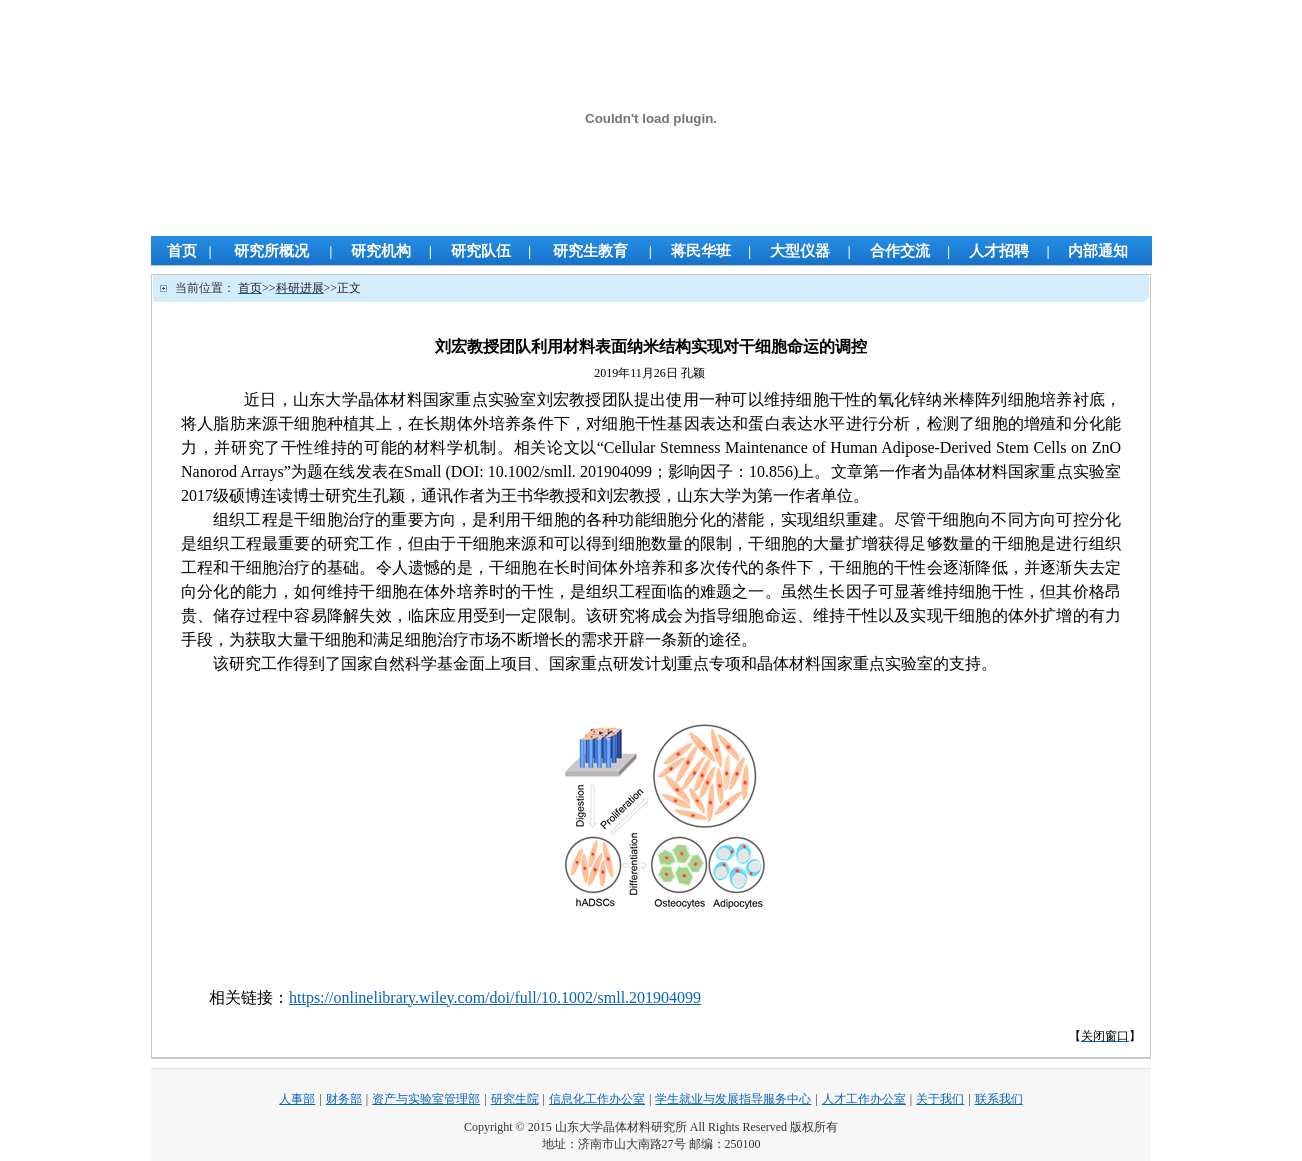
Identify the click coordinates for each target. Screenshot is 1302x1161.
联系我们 (999, 1099)
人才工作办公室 (864, 1099)
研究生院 (515, 1099)
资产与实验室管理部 (426, 1099)
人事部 (297, 1099)
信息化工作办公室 (597, 1099)
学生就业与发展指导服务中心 (733, 1099)
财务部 (344, 1099)
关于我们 (940, 1099)
